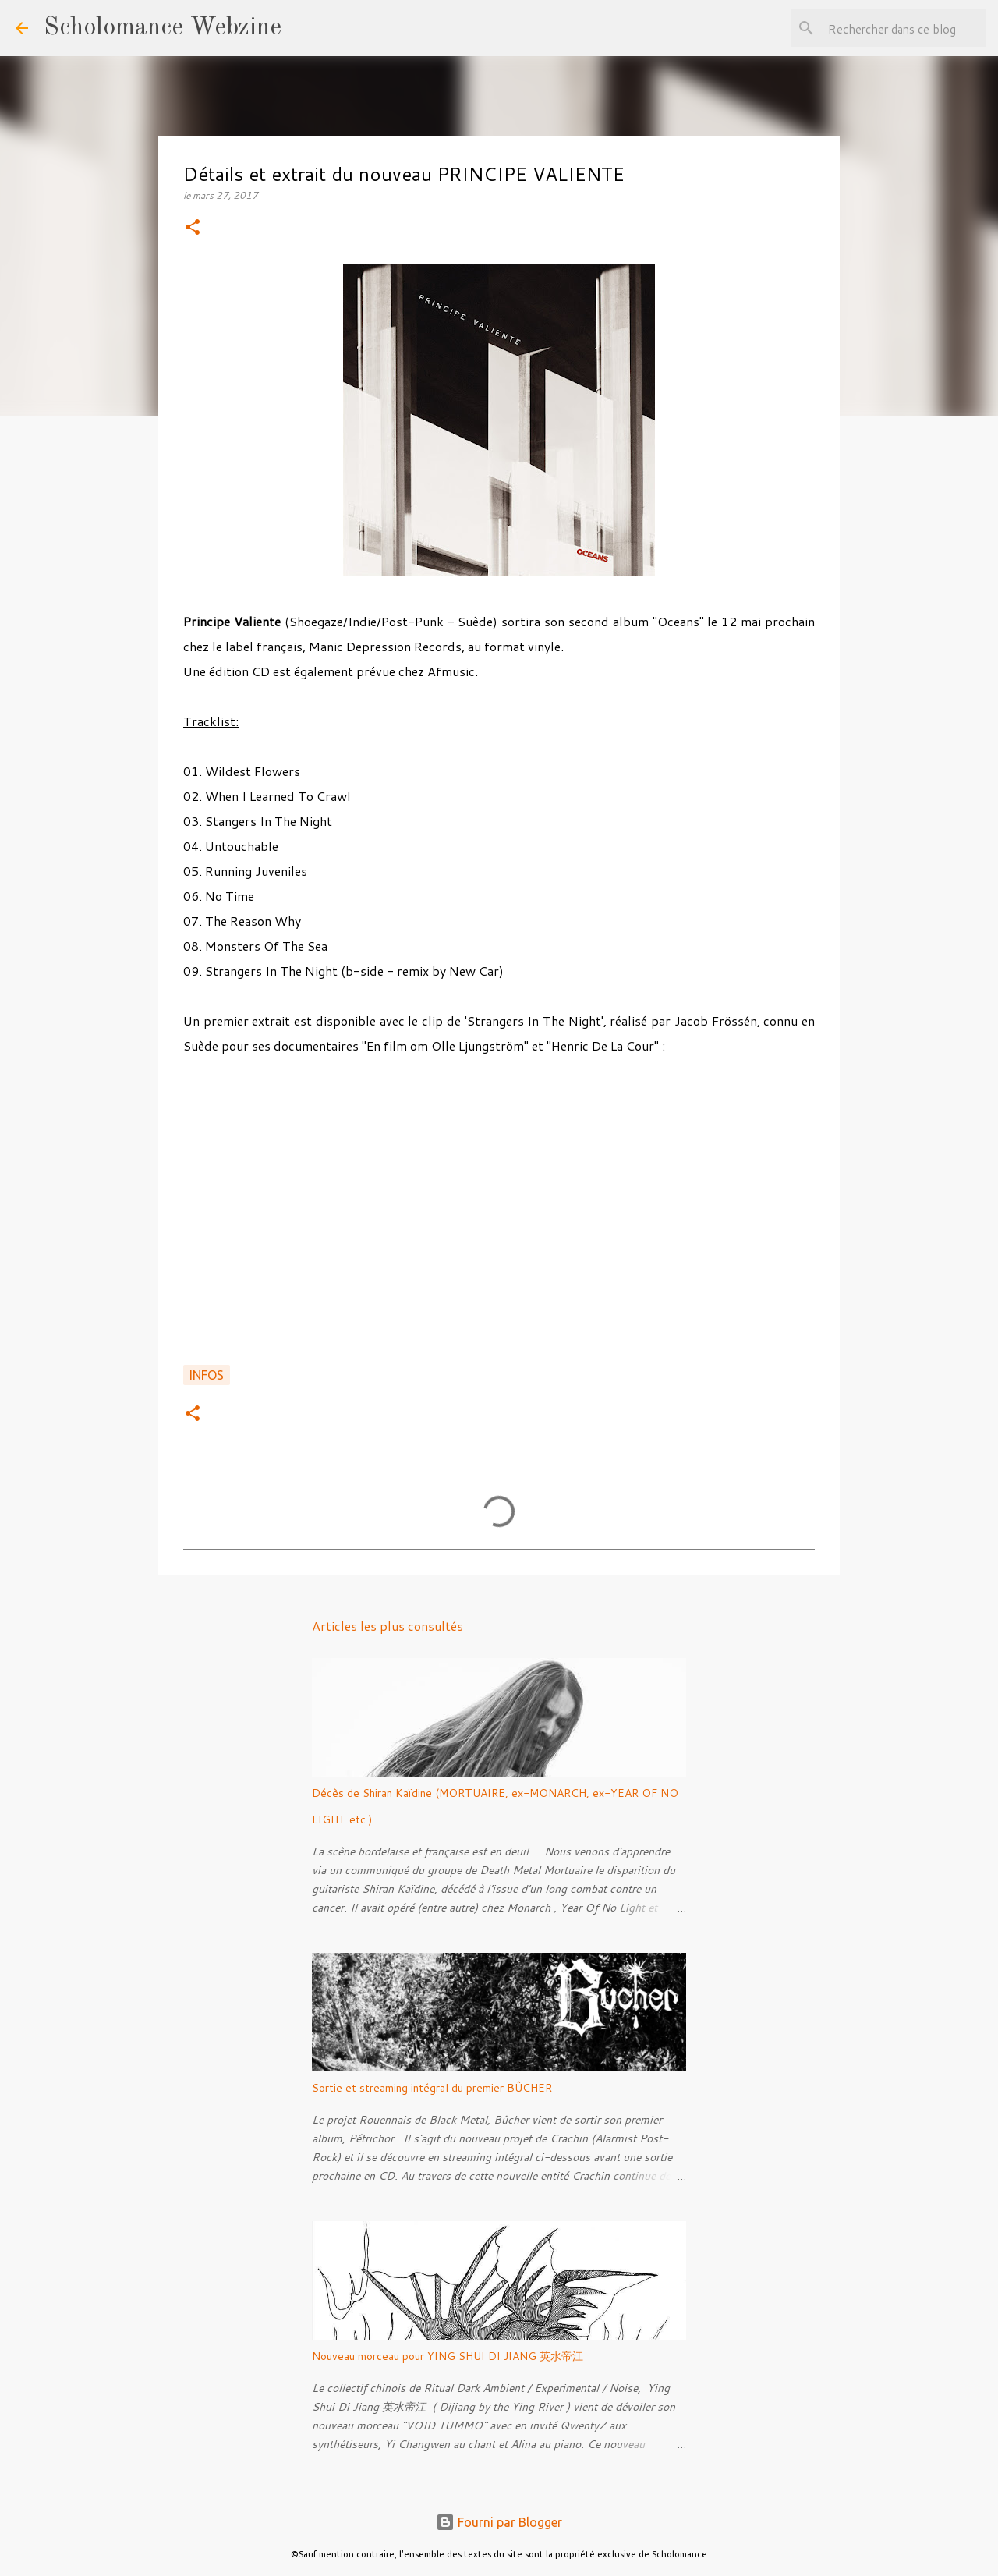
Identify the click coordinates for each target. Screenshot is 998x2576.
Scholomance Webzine (162, 28)
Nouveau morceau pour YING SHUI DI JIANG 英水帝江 (447, 2356)
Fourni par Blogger (499, 2522)
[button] (192, 228)
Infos (206, 1375)
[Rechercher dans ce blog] (904, 28)
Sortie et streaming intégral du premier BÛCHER (432, 2088)
